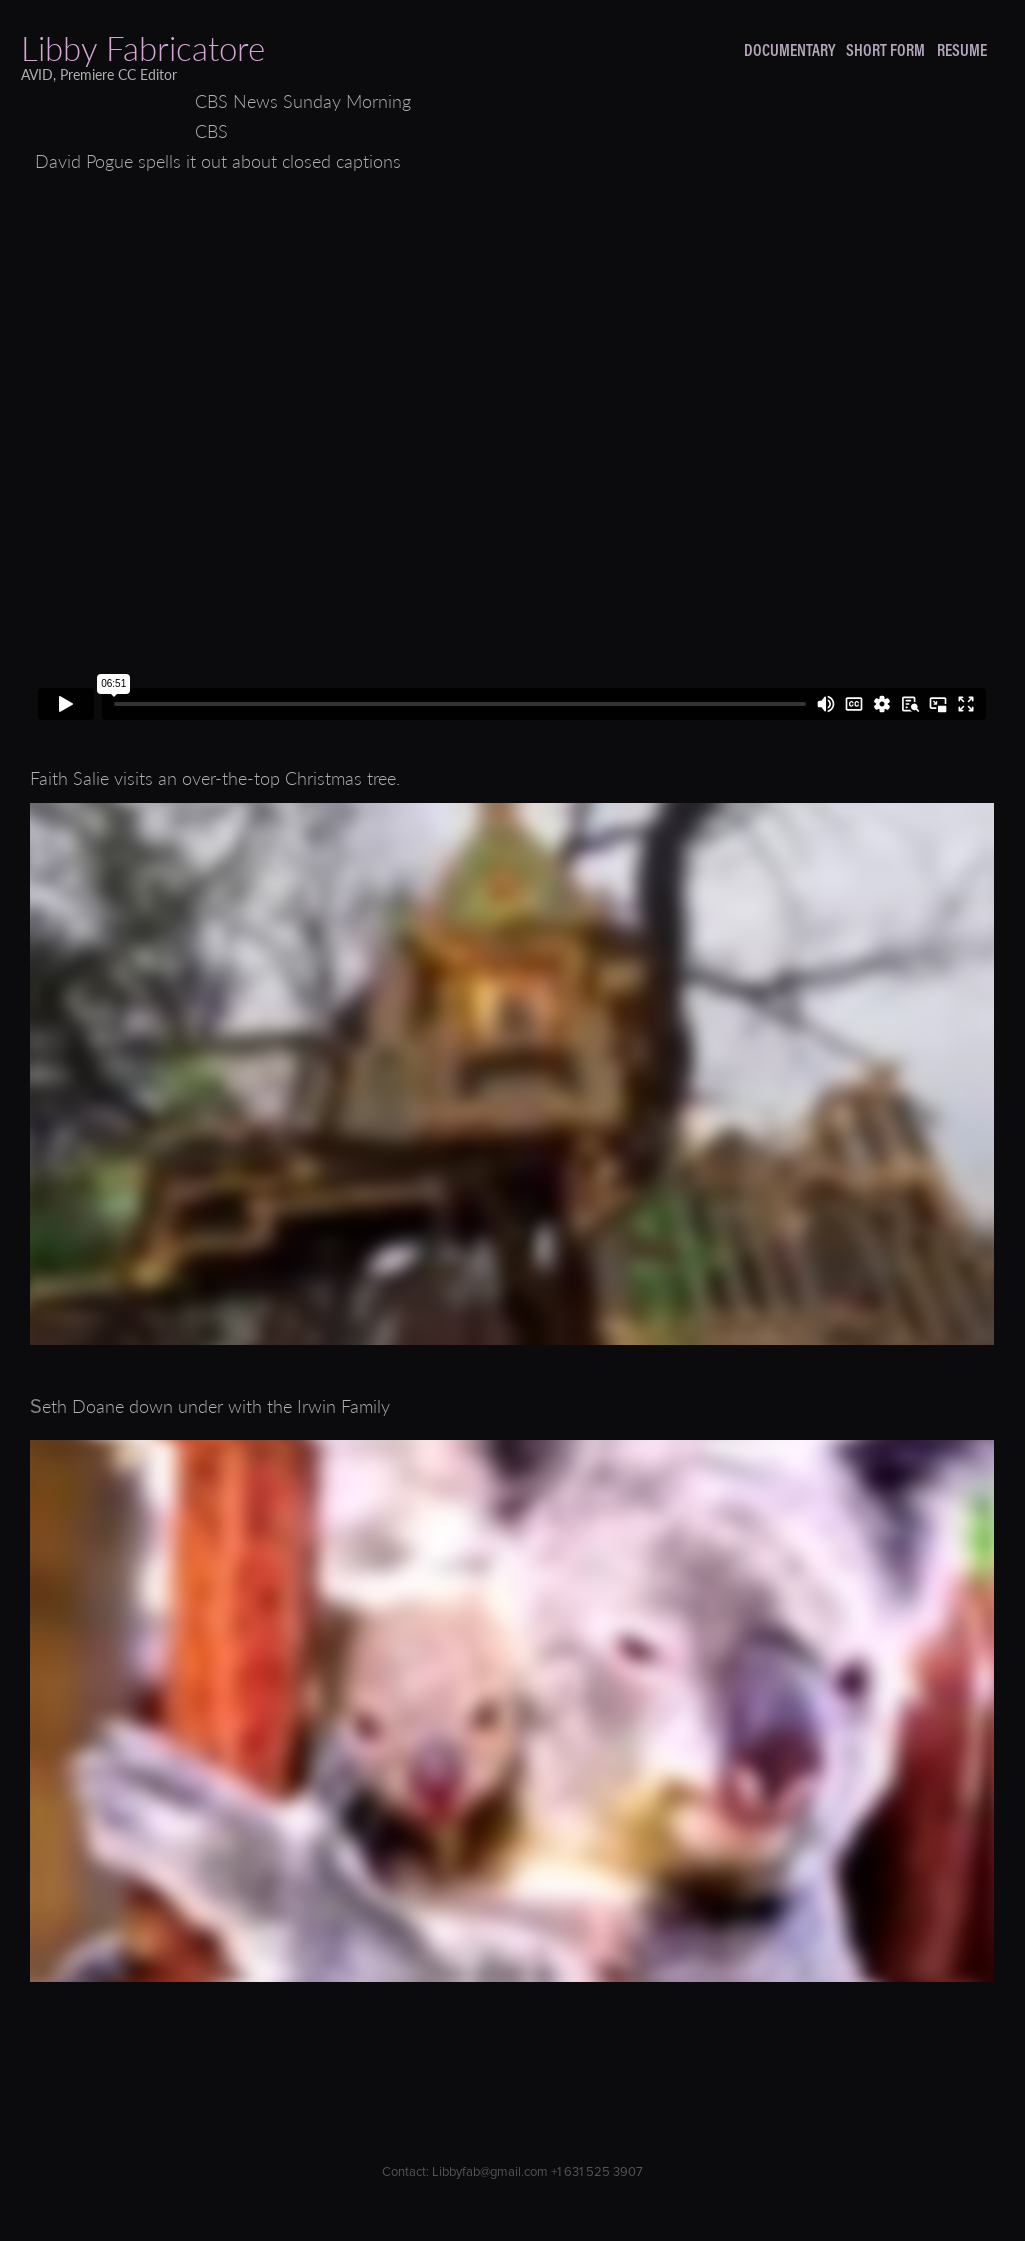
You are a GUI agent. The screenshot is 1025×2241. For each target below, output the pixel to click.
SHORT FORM (885, 49)
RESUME (962, 49)
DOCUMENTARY (789, 49)
